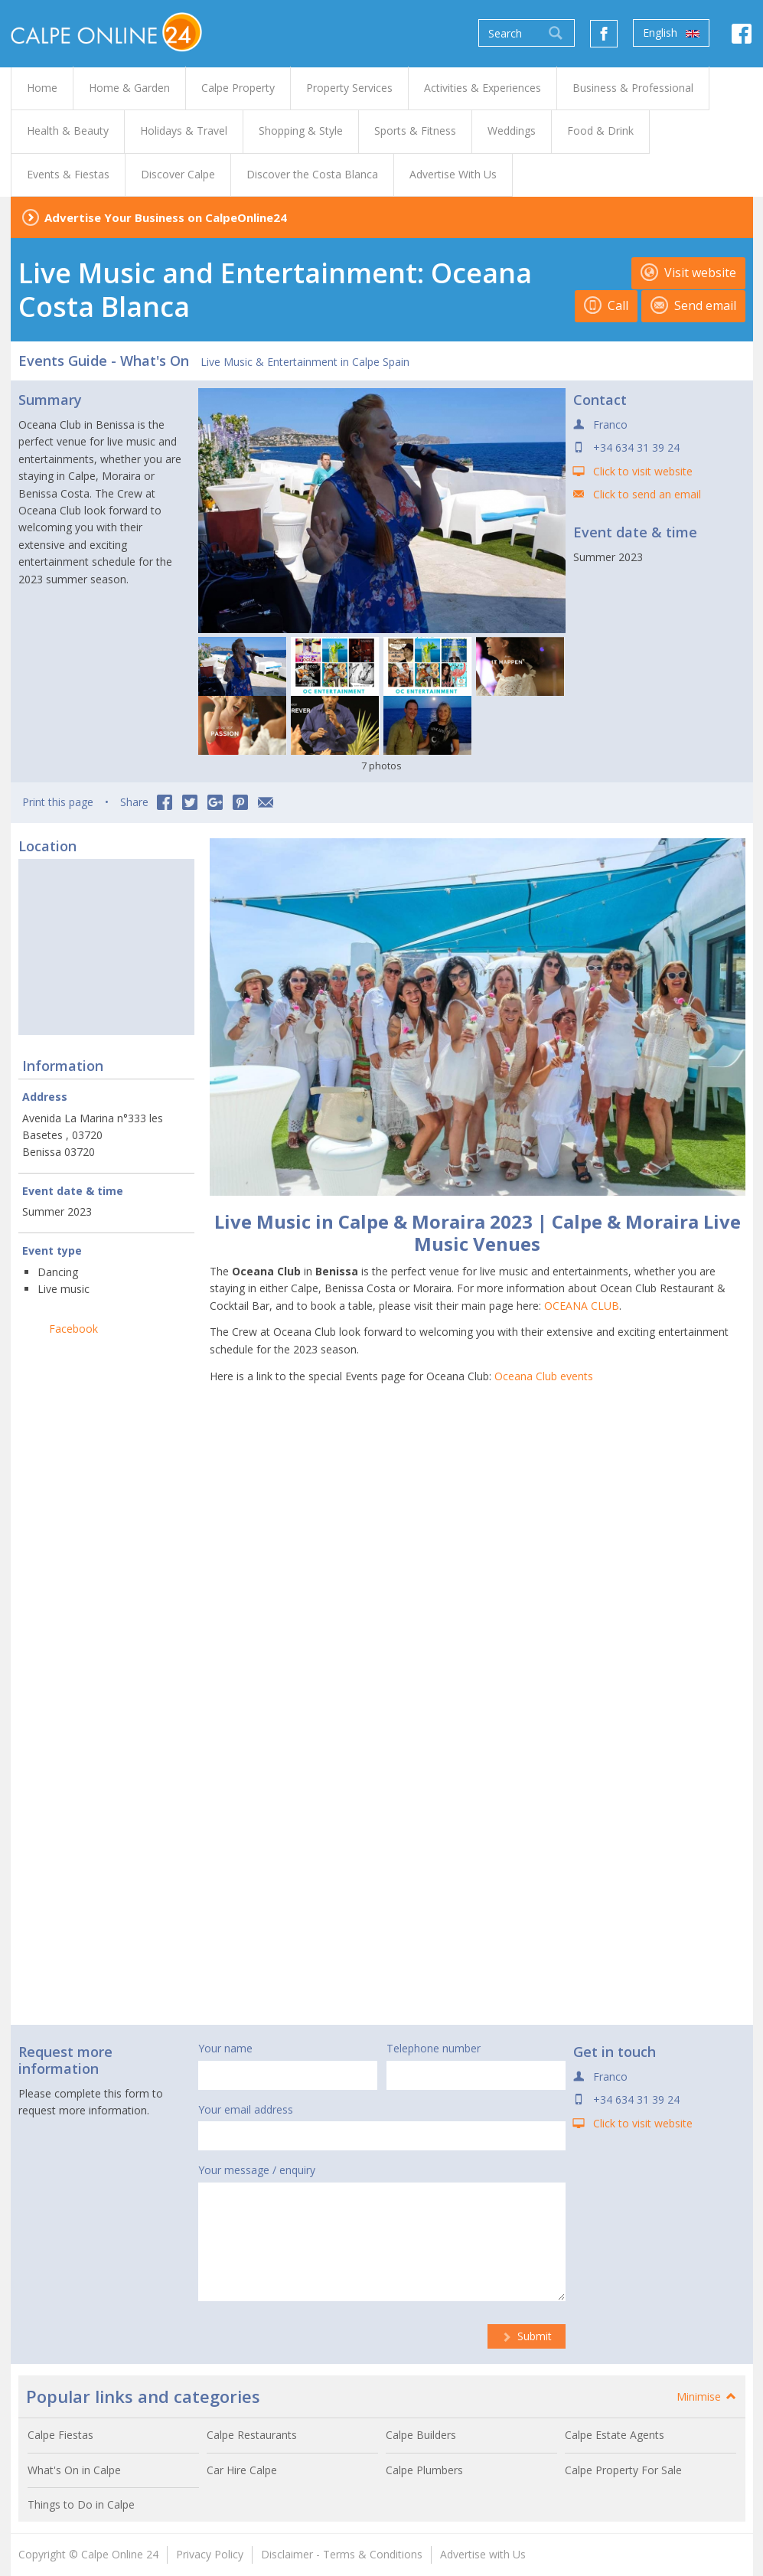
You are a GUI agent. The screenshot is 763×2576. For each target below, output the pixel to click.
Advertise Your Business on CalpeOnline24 (165, 217)
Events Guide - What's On (103, 360)
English (671, 33)
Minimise (707, 2396)
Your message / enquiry (256, 2170)
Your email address (245, 2109)
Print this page (57, 802)
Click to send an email (647, 494)
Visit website (688, 272)
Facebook (73, 1328)
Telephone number (433, 2048)
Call (606, 305)
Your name (225, 2048)
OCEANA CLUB (581, 1305)
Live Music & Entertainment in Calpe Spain (305, 361)
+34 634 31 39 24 (636, 447)
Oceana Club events (543, 1376)
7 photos (381, 765)
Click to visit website (643, 471)
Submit (526, 2336)
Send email (693, 305)
